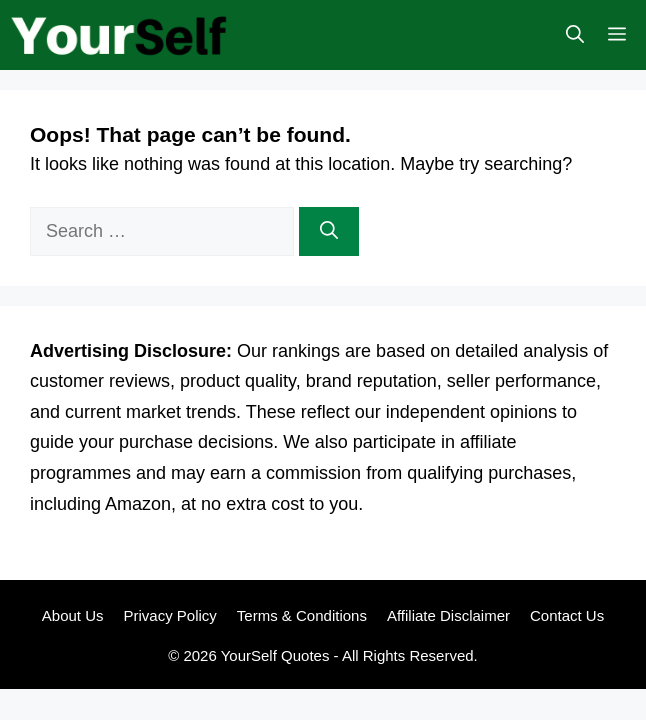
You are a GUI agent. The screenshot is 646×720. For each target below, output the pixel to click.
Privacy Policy (169, 615)
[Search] (329, 231)
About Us (73, 615)
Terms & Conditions (302, 615)
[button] (575, 35)
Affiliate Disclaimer (448, 615)
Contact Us (567, 615)
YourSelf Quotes (275, 655)
